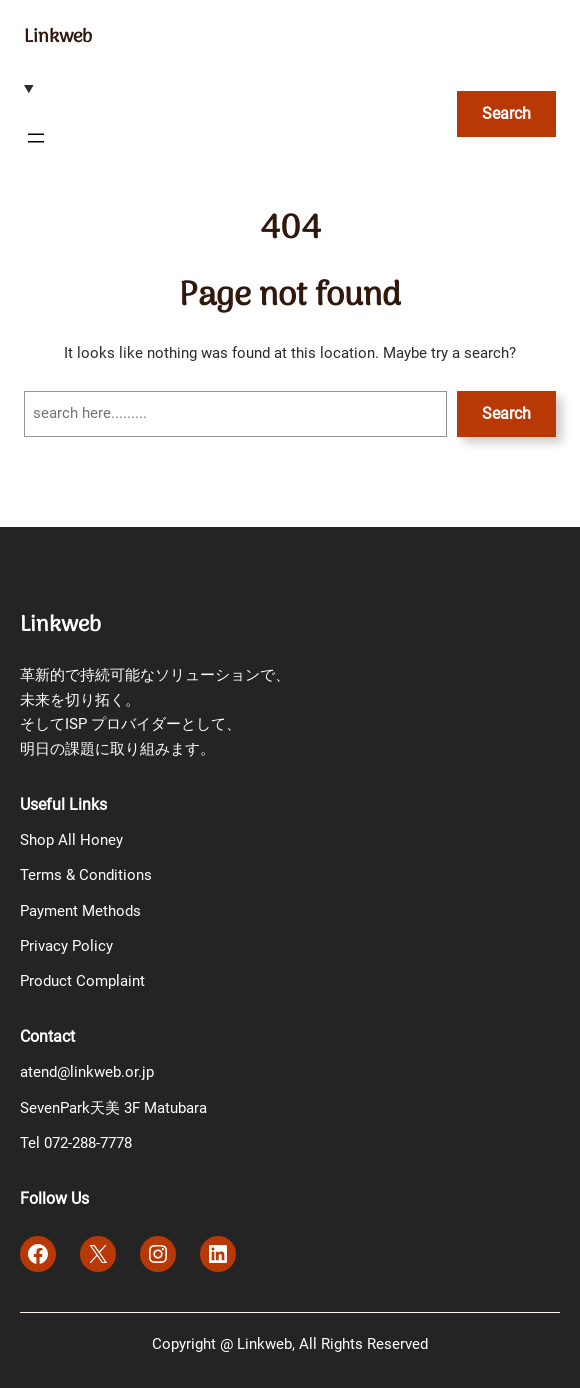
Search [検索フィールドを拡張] (506, 113)
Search (506, 413)
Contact (47, 1037)
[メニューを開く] (36, 138)
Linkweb (58, 37)
